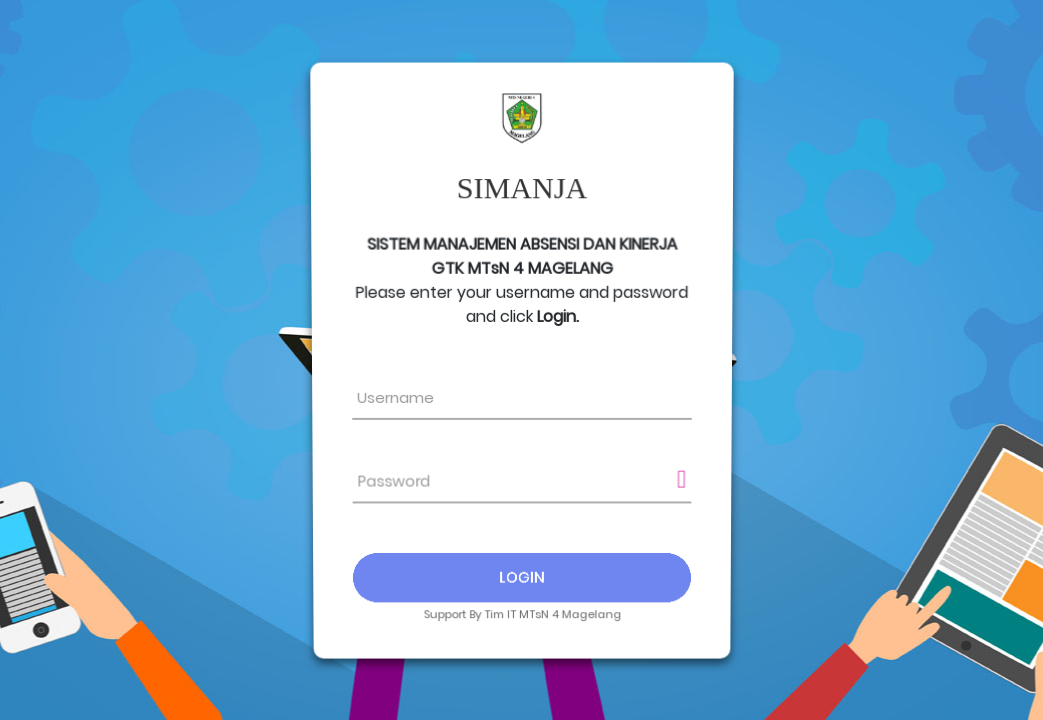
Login (521, 574)
